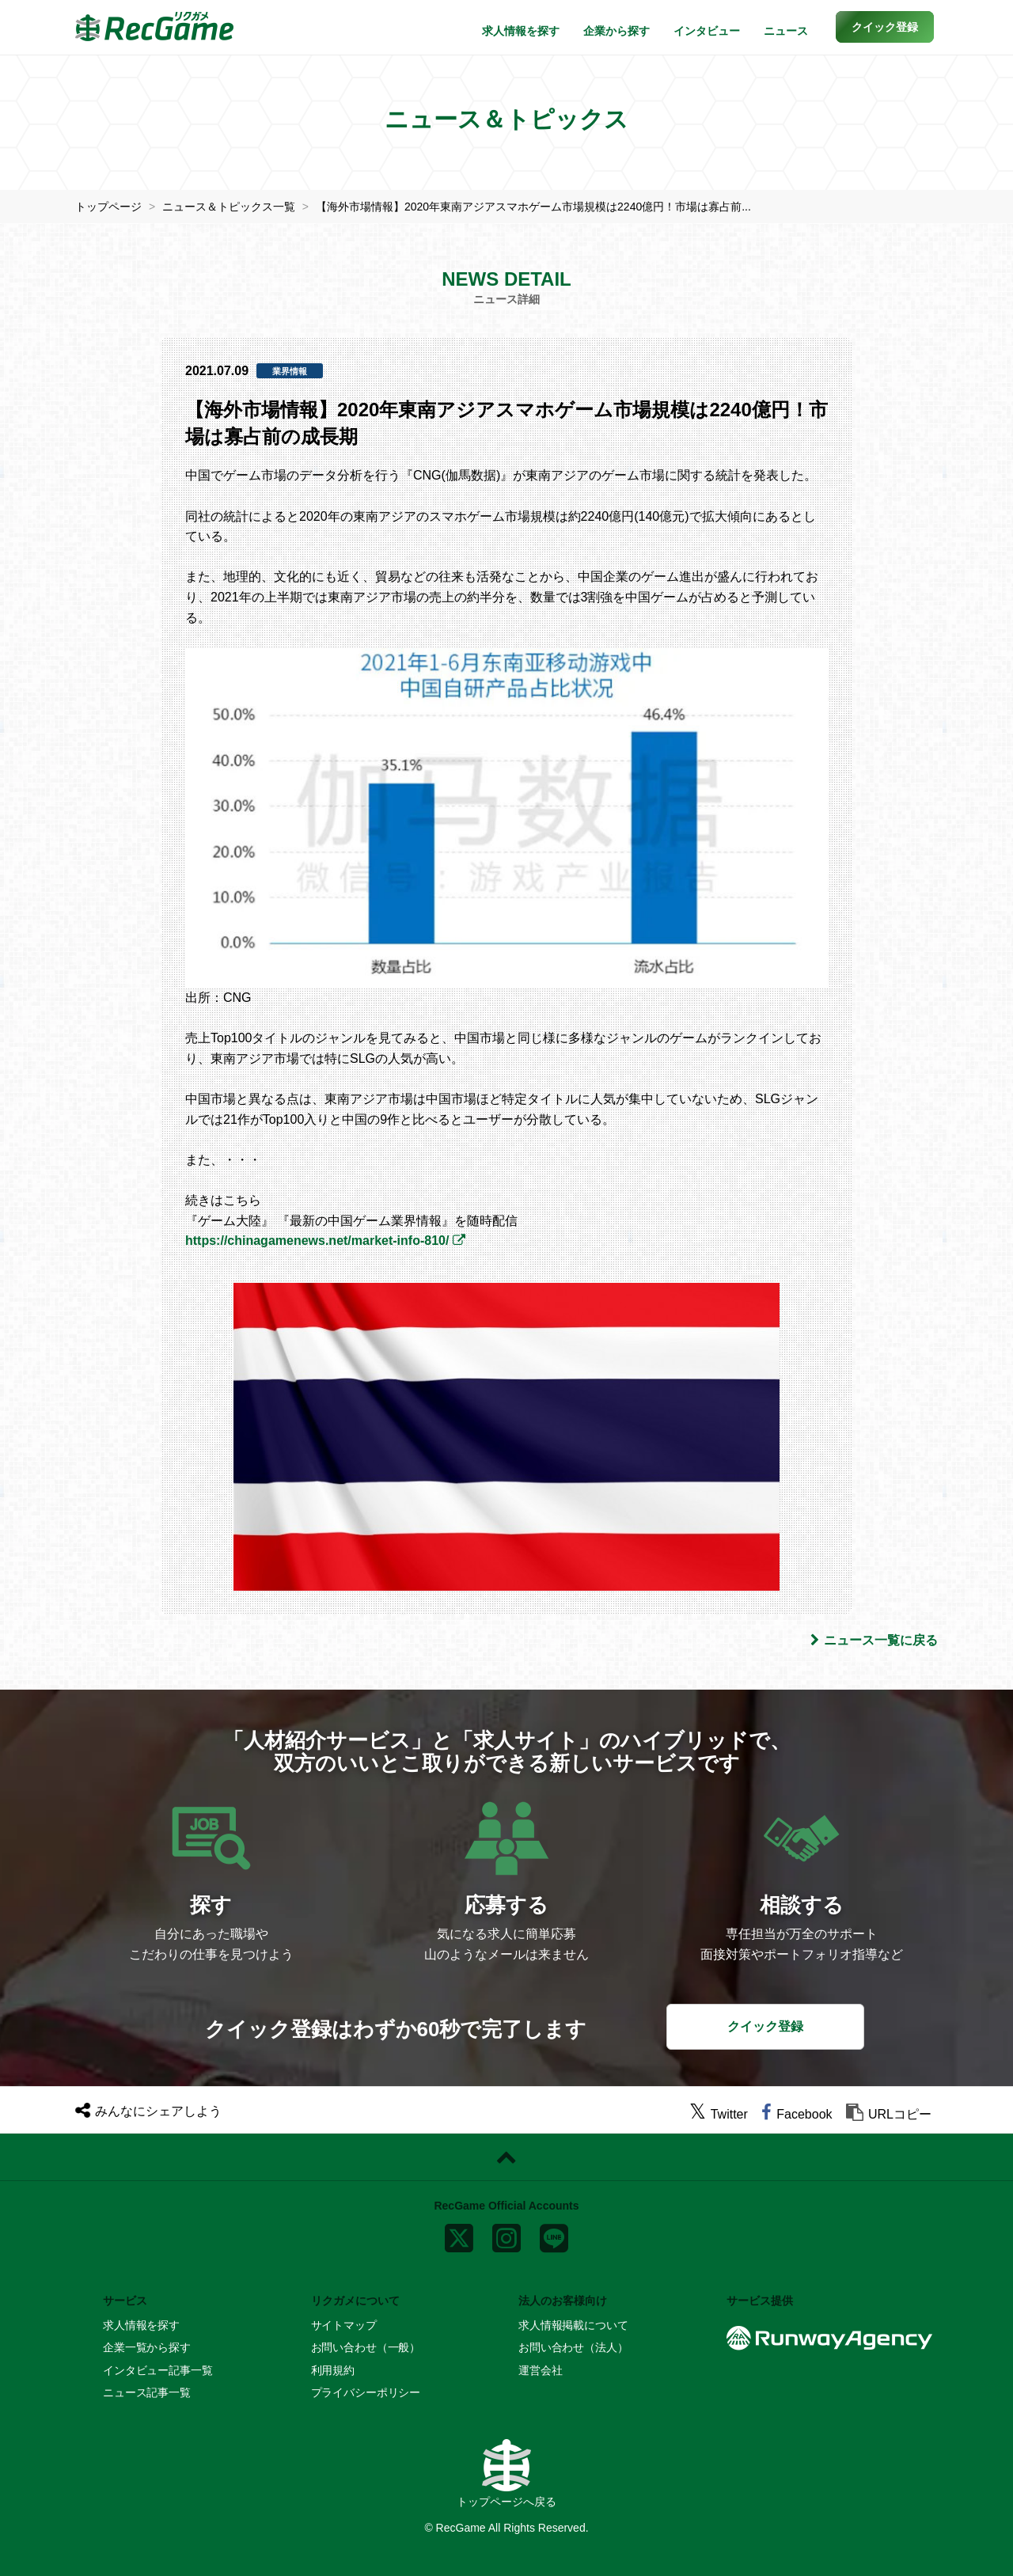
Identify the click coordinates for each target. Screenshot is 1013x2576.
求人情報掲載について (573, 2325)
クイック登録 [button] (765, 2026)
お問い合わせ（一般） (366, 2347)
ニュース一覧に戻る (874, 1640)
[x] (459, 2235)
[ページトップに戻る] (506, 2157)
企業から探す (616, 31)
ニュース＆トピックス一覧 (228, 206)
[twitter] (718, 2114)
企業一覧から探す (147, 2347)
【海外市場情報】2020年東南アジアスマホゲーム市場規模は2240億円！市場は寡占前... (533, 206)
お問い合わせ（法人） (573, 2347)
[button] (885, 27)
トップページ (108, 206)
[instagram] (506, 2235)
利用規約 (333, 2370)
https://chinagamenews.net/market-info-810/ (317, 1240)
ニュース (786, 31)
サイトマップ (344, 2325)
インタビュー (706, 31)
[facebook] (796, 2114)
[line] (554, 2235)
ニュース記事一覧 (147, 2392)
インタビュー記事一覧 (158, 2370)
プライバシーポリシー (366, 2392)
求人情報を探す (521, 31)
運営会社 (540, 2370)
